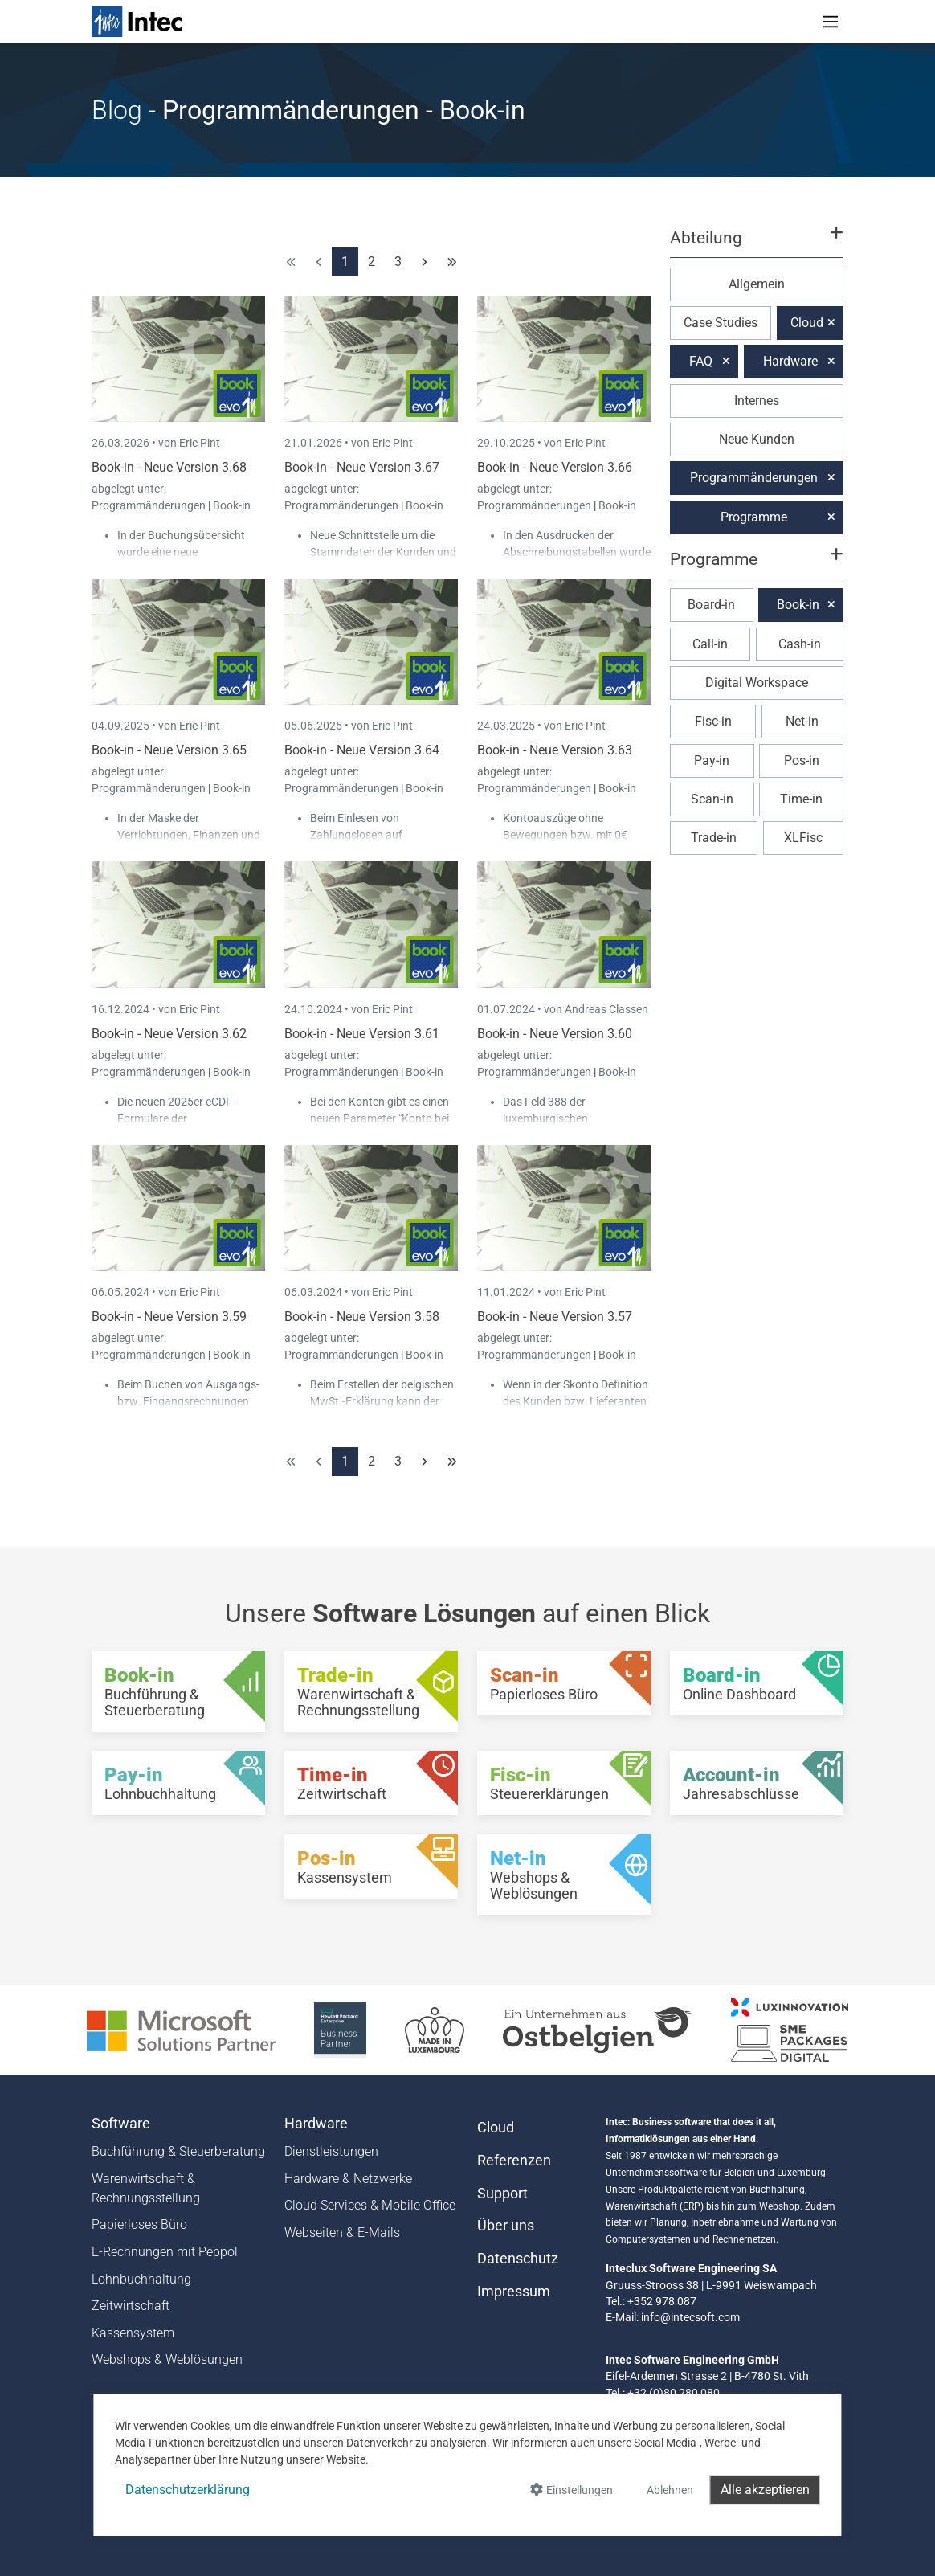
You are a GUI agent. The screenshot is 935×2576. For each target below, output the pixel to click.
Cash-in (799, 644)
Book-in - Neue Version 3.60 (554, 1033)
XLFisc (803, 837)
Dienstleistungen (331, 2151)
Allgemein (757, 284)
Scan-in (712, 799)
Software (121, 2124)
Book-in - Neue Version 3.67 (361, 467)
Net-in (802, 721)
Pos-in (801, 760)
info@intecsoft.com (690, 2317)
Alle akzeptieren (765, 2489)
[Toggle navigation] (830, 22)
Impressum (513, 2292)
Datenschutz (517, 2259)
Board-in (711, 604)
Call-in (710, 644)
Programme (754, 517)
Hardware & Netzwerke (348, 2178)
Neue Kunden (756, 439)
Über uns (505, 2226)
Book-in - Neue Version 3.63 (554, 750)
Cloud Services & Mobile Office (369, 2205)
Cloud (806, 322)
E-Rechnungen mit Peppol (165, 2251)
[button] (757, 245)
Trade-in (714, 837)
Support (502, 2194)
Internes (756, 400)
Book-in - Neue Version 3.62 (169, 1033)
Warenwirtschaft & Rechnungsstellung (146, 2188)
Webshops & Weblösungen (167, 2359)
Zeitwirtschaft (130, 2305)
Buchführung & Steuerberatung (178, 2151)
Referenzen (514, 2161)
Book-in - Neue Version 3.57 (554, 1316)
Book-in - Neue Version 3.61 (361, 1033)
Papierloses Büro (139, 2224)
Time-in (801, 799)
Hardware (790, 361)
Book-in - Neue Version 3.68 (169, 467)
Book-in (232, 505)
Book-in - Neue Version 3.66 (554, 467)
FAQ (700, 361)
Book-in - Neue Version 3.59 (169, 1316)
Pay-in (711, 760)
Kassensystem (133, 2333)
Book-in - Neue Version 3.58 (361, 1316)
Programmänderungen (150, 505)
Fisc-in (713, 721)
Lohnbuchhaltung (141, 2279)
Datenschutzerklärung (187, 2489)
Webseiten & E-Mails (342, 2232)
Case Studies (720, 322)
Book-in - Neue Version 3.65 (169, 750)
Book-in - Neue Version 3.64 (361, 750)
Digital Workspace (756, 682)
